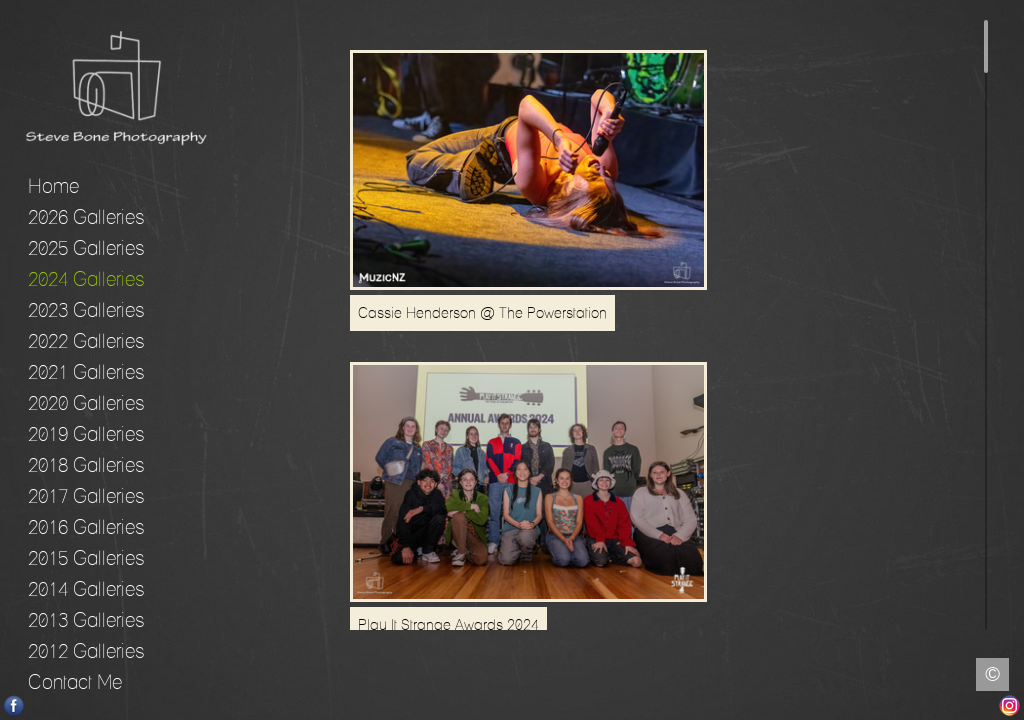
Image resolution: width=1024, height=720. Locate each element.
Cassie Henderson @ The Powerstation (482, 319)
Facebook (14, 705)
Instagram (1009, 705)
